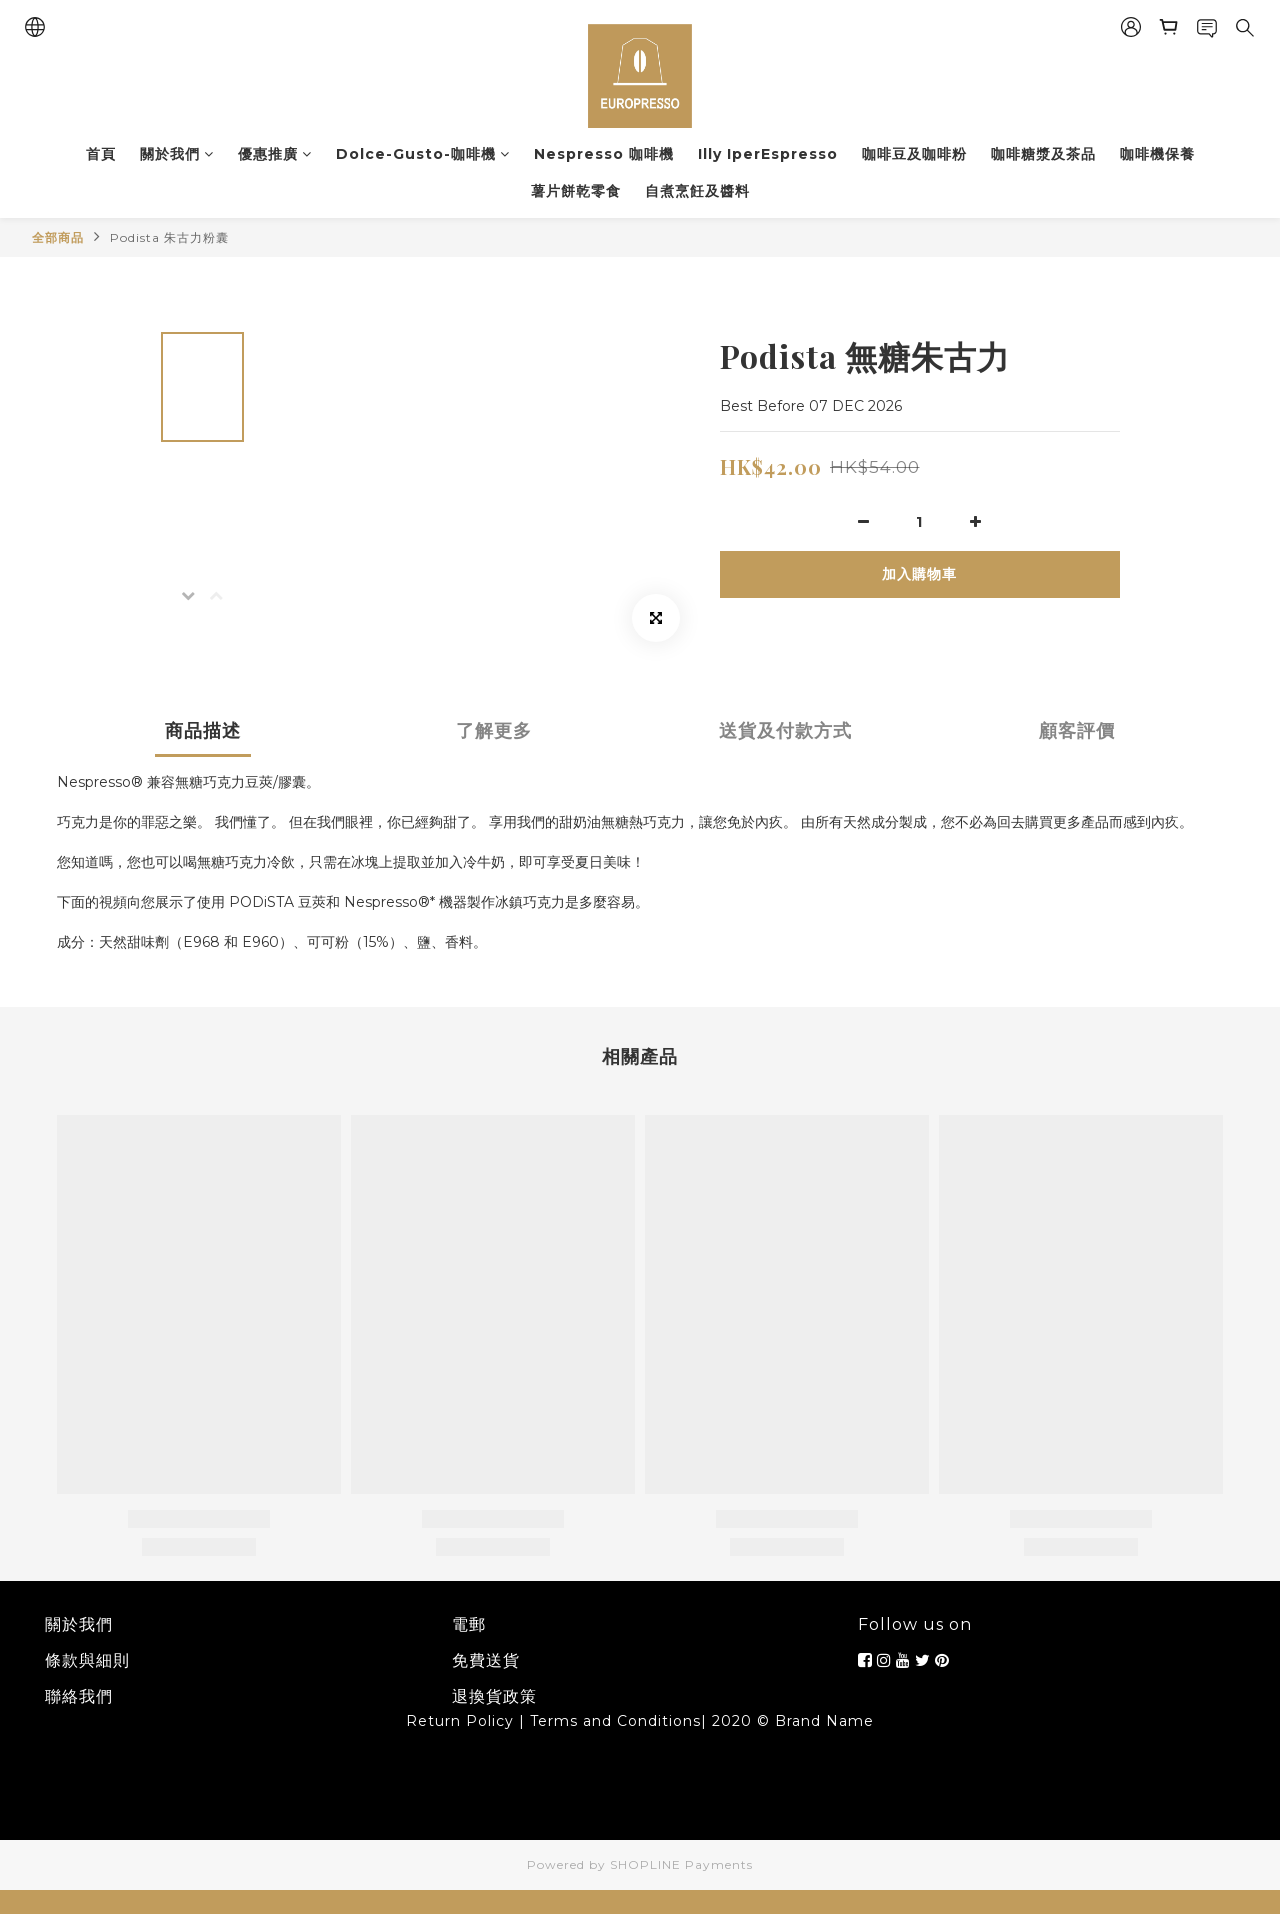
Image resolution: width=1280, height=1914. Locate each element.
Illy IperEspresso (768, 154)
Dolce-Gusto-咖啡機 (423, 154)
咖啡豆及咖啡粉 (914, 154)
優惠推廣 (275, 154)
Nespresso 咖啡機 (604, 154)
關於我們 (177, 154)
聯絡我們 (79, 1696)
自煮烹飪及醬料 (697, 191)
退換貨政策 (494, 1696)
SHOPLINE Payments (681, 1864)
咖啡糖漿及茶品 (1043, 154)
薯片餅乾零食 (576, 191)
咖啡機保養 (1157, 154)
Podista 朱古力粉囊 (169, 237)
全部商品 (58, 237)
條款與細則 (87, 1660)
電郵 (469, 1624)
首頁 (101, 154)
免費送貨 (486, 1660)
